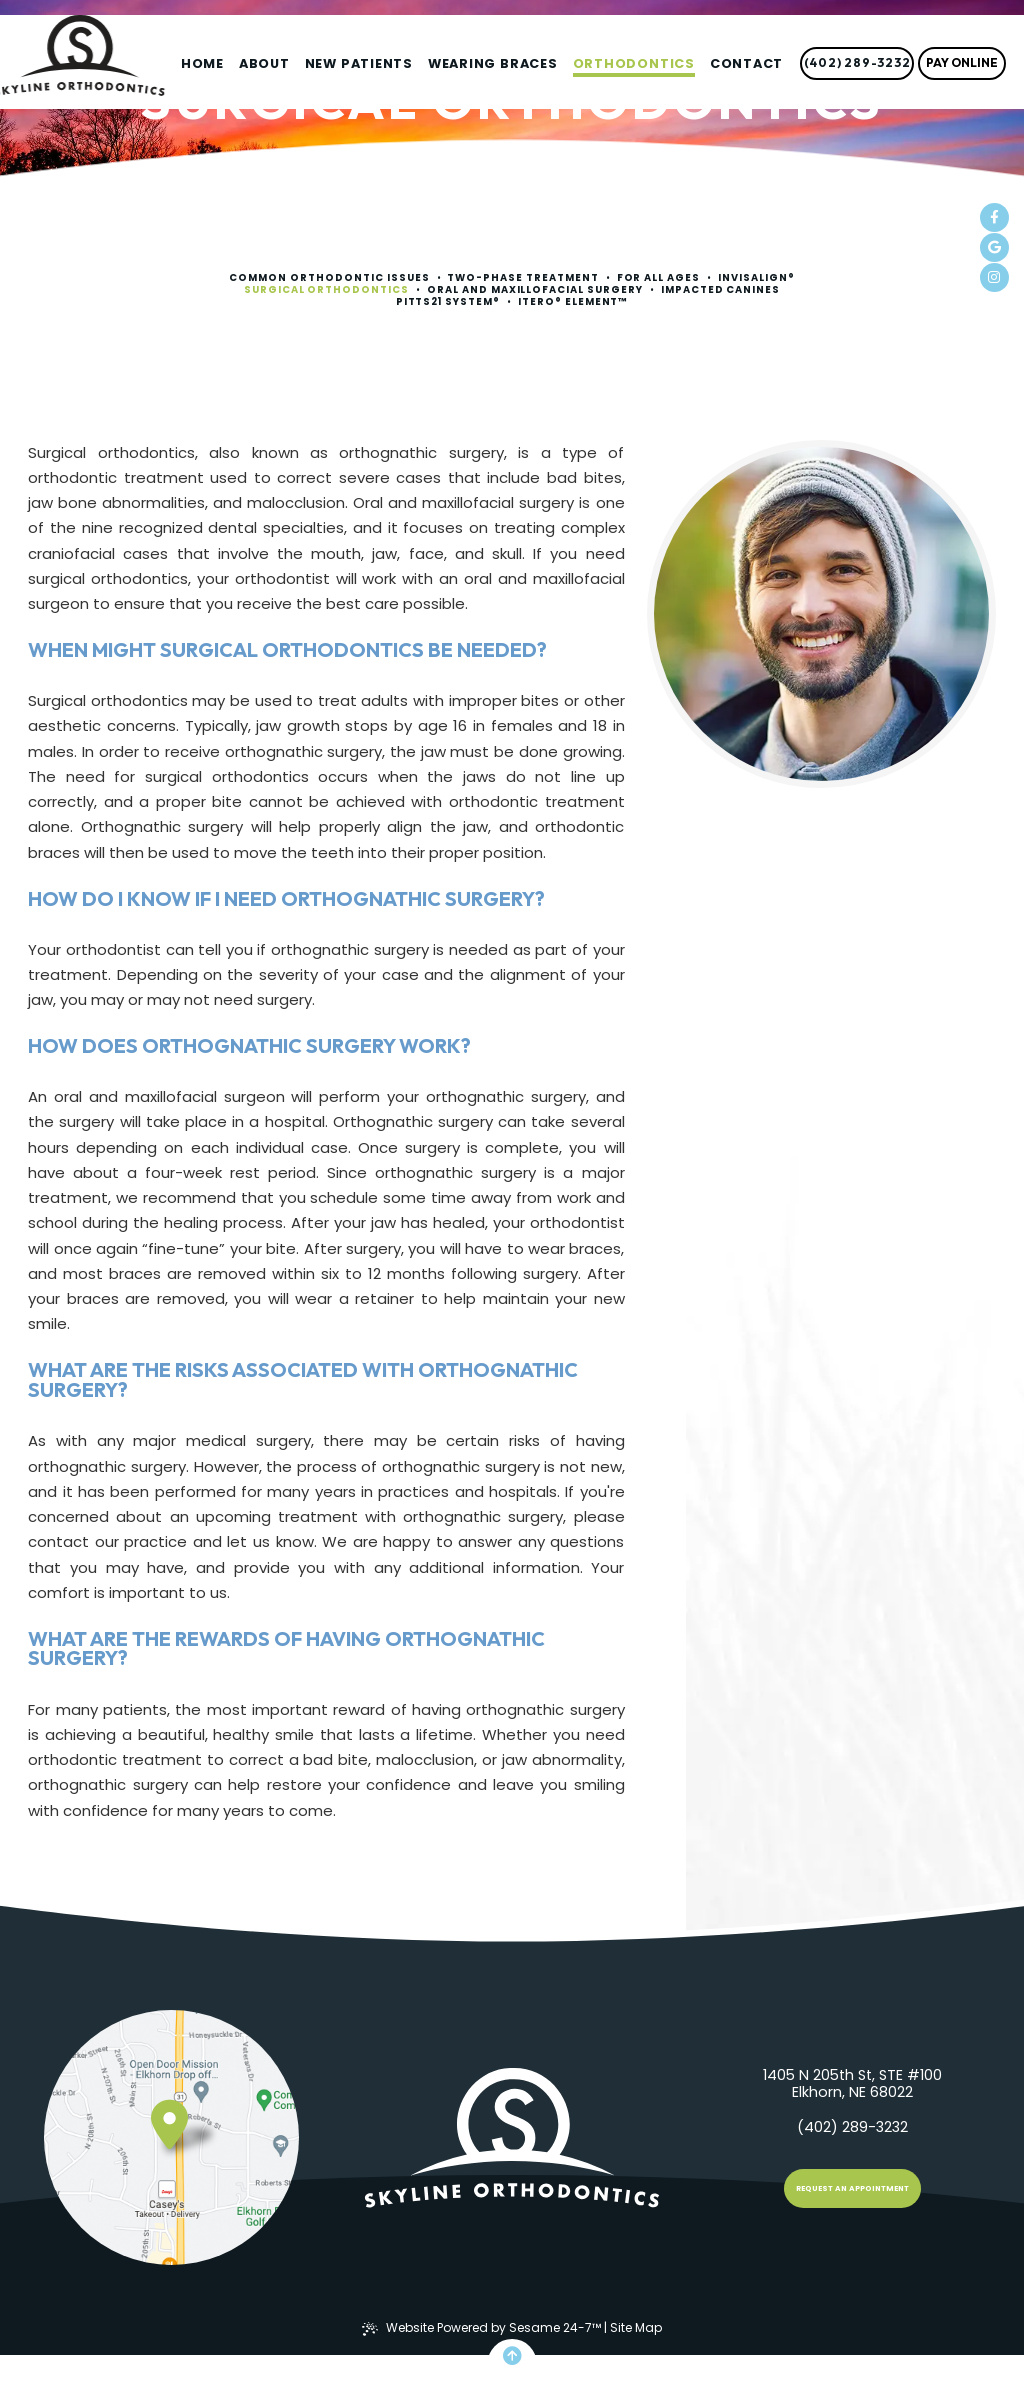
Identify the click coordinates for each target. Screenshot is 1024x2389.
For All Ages (659, 278)
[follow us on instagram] (994, 277)
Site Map (636, 2327)
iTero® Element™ (573, 302)
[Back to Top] (511, 2356)
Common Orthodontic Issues (329, 278)
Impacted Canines (721, 290)
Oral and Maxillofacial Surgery (535, 290)
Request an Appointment (852, 2188)
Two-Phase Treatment (523, 278)
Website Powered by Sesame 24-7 (481, 2327)
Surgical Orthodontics (326, 290)
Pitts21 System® (448, 302)
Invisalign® (756, 278)
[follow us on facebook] (994, 217)
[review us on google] (994, 247)
